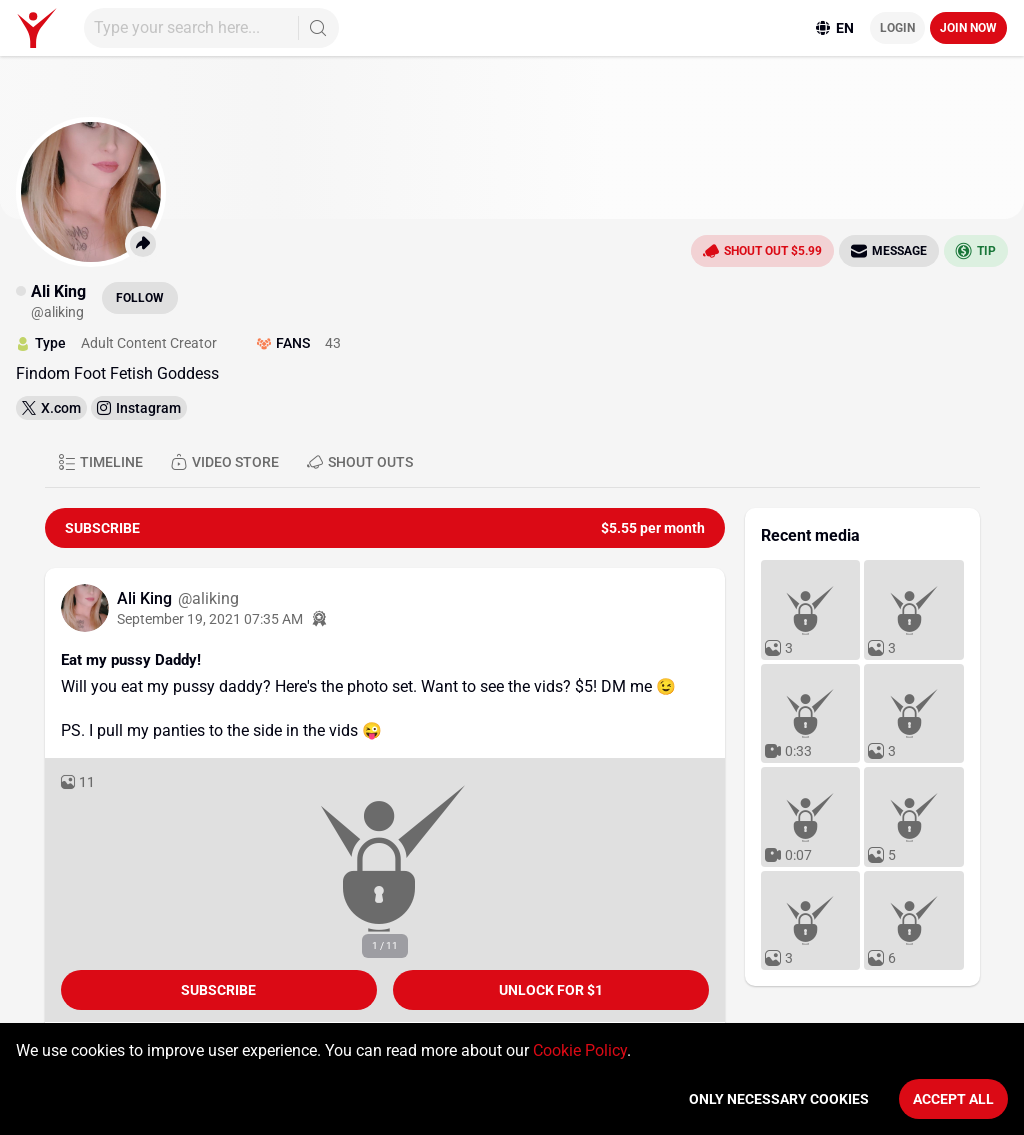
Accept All (953, 1099)
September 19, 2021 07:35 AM (210, 619)
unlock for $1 (551, 990)
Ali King (146, 598)
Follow (140, 298)
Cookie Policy (580, 1050)
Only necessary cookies (779, 1099)
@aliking (208, 598)
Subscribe (218, 990)
